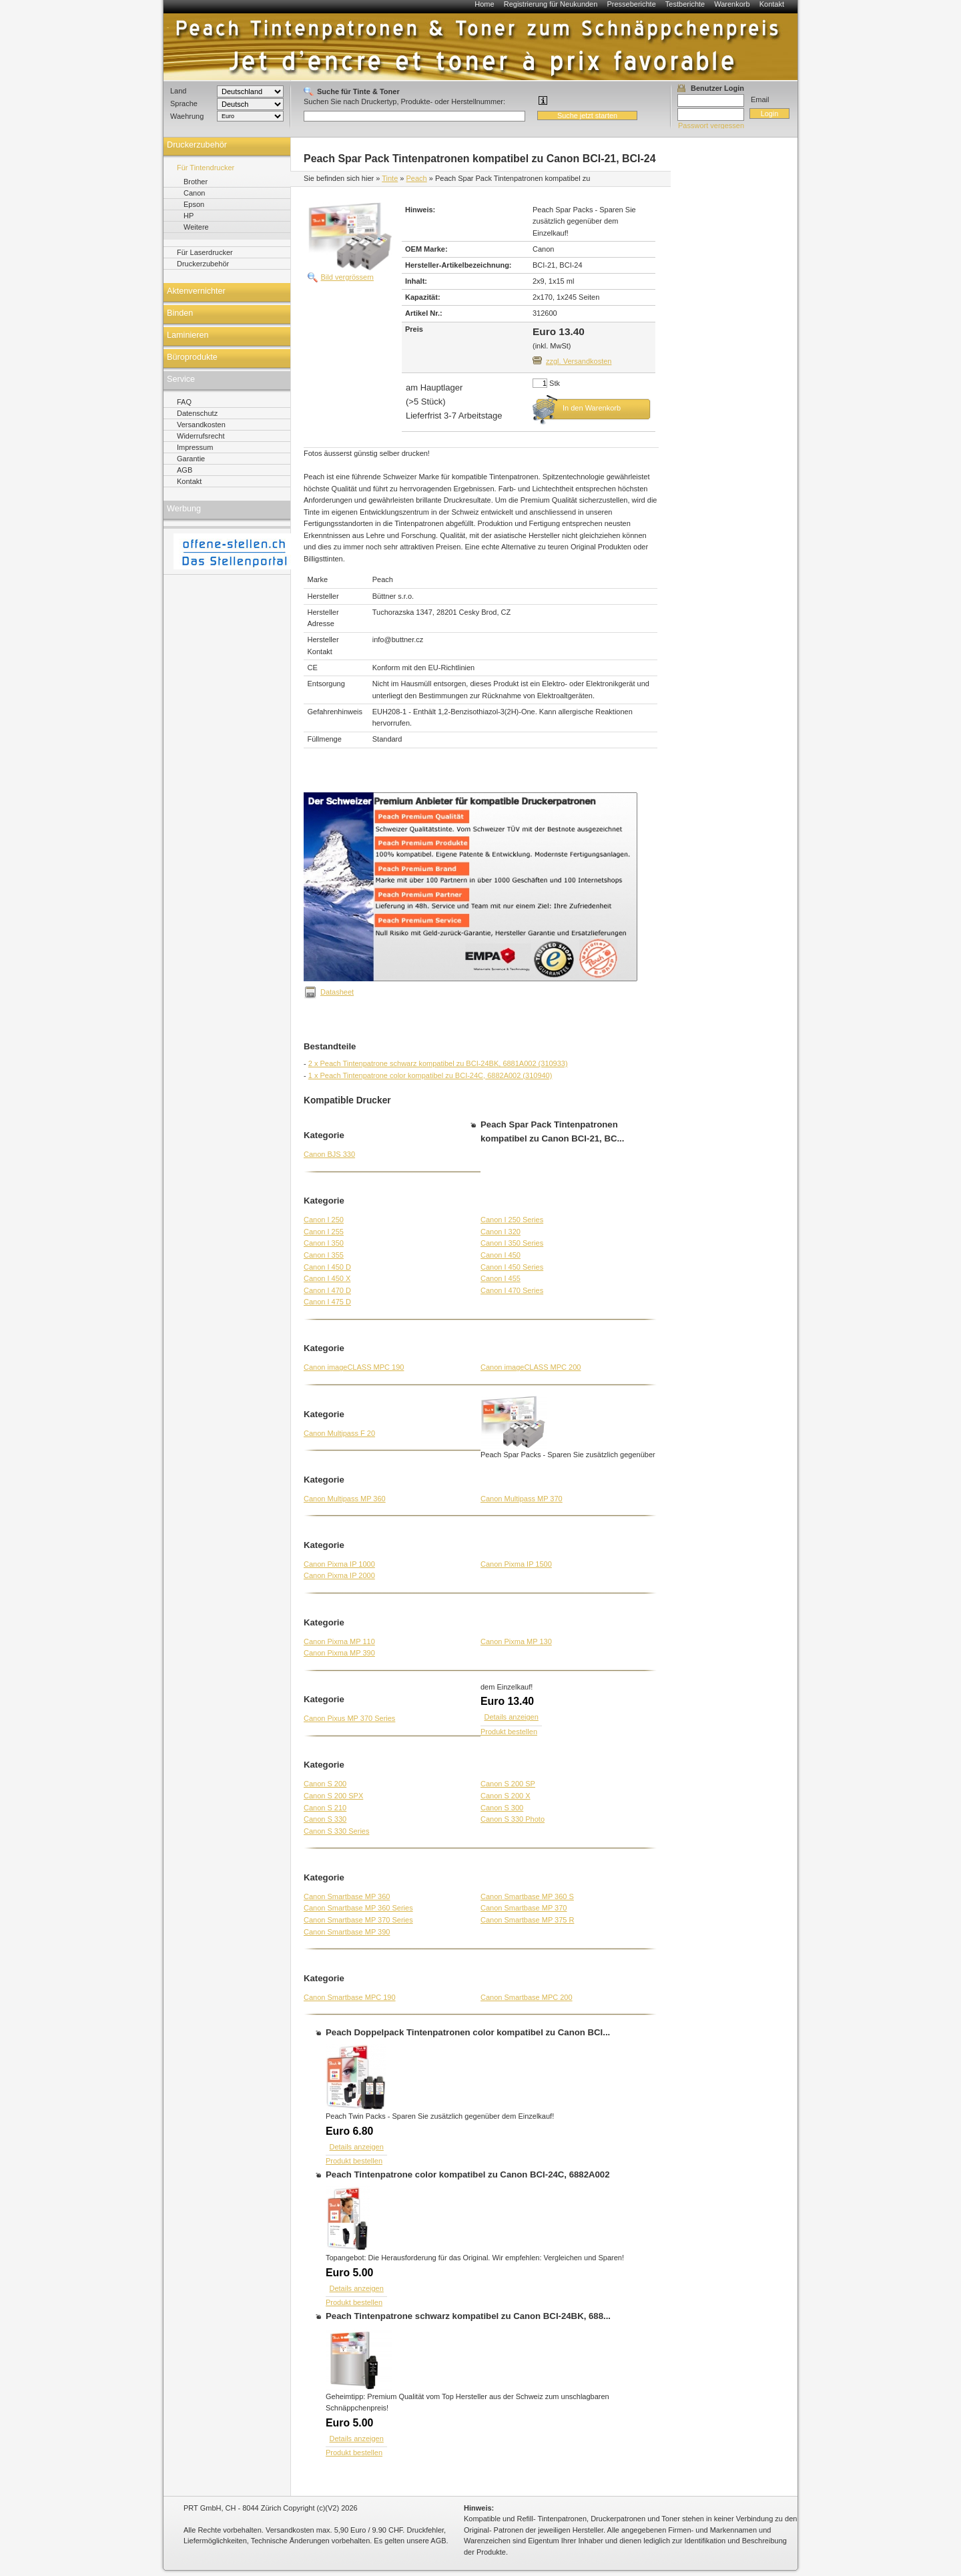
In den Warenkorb (592, 408)
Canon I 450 (500, 1255)
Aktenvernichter (196, 291)
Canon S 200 (325, 1784)
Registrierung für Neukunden (551, 4)
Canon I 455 (500, 1278)
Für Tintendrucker (205, 168)
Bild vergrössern (347, 277)
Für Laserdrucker (205, 252)
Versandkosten (201, 425)
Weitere (196, 227)
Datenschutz (197, 413)
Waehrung (187, 116)
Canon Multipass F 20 (339, 1433)
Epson (194, 204)
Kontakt (771, 4)
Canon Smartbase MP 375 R (527, 1920)
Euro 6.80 (349, 2131)
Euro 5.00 (349, 2272)
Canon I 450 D (327, 1267)
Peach (416, 178)
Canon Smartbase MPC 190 (350, 1997)
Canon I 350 (324, 1243)
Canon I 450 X (327, 1278)
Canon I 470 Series (511, 1290)
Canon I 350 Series (511, 1243)
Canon (194, 193)
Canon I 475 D (327, 1302)
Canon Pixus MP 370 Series (349, 1718)
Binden (180, 313)
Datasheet (337, 992)
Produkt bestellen (508, 1732)
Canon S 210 (325, 1808)
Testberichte (685, 4)
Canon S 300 (501, 1808)
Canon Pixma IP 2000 (339, 1575)
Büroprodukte (192, 357)
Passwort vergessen (711, 125)
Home (484, 4)
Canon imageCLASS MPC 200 (530, 1367)
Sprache (184, 103)
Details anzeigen (512, 1717)
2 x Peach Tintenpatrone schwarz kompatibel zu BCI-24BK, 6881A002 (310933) (438, 1063)
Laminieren (188, 335)
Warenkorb (731, 4)
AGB (184, 470)
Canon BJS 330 (329, 1154)
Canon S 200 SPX (333, 1796)
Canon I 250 (324, 1220)
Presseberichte (631, 4)
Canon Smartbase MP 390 (347, 1932)
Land (178, 91)
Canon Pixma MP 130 (516, 1641)
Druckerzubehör (197, 145)
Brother (196, 182)
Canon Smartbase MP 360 (347, 1896)
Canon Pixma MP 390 (339, 1653)
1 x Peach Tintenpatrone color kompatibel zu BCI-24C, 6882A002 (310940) (430, 1075)
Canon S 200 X (505, 1796)
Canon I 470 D (327, 1290)
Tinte (390, 178)
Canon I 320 (500, 1232)
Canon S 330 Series (336, 1831)
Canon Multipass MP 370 (521, 1499)
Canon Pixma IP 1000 (339, 1564)
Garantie (191, 459)
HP (189, 216)
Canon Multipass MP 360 (345, 1499)
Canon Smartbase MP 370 (523, 1908)
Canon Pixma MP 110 (339, 1641)
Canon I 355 (324, 1255)
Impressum (195, 447)
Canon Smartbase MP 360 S (527, 1896)
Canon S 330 (325, 1819)
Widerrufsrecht (201, 436)
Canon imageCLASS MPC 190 (354, 1367)
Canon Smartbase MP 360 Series (358, 1908)
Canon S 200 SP (507, 1784)
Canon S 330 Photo (512, 1819)
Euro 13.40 (507, 1701)
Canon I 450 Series (511, 1267)
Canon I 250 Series (511, 1220)
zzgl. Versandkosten (578, 361)
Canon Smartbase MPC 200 (526, 1997)
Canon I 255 (324, 1232)
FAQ (184, 402)
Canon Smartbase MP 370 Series (358, 1920)
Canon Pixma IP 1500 (516, 1564)
